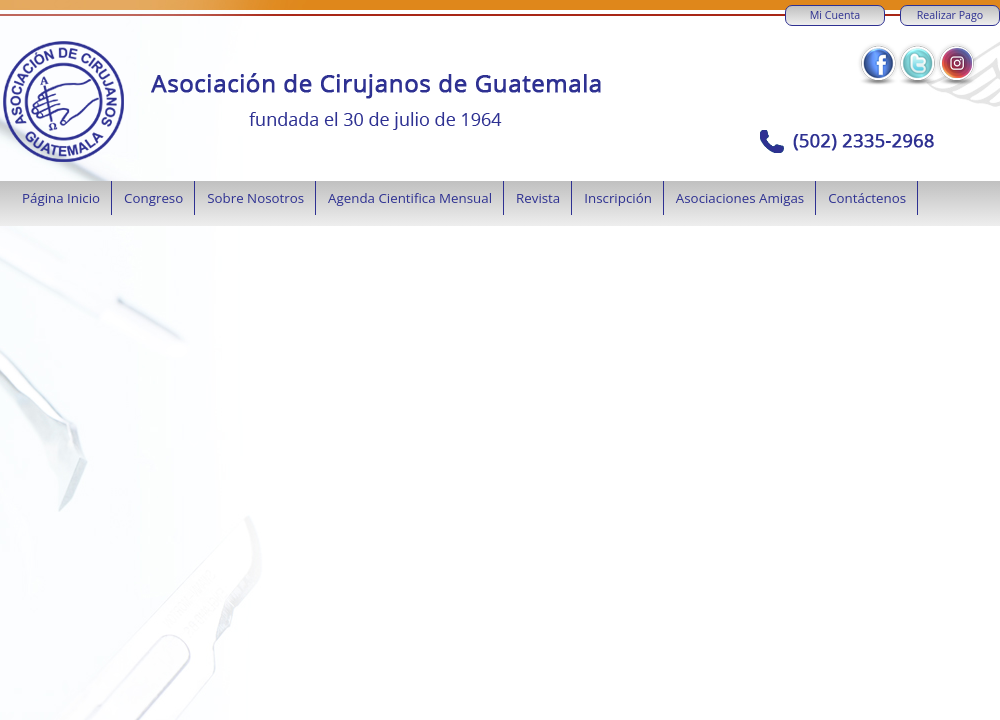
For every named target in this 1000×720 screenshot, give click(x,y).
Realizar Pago (950, 15)
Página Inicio (61, 198)
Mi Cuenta (835, 15)
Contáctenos (867, 198)
